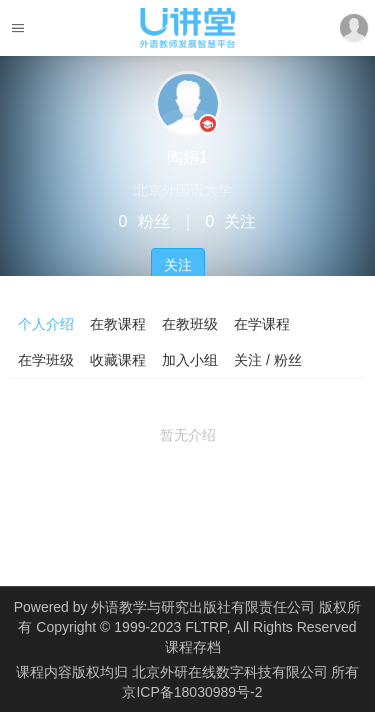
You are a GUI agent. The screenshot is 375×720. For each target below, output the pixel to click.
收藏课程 (118, 360)
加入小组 (190, 360)
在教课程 (118, 324)
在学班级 (46, 360)
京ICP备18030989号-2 (192, 692)
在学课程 (262, 324)
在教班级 (190, 324)
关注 (178, 265)
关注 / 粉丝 (268, 360)
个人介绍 (46, 324)
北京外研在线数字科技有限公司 (232, 672)
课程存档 (193, 647)
